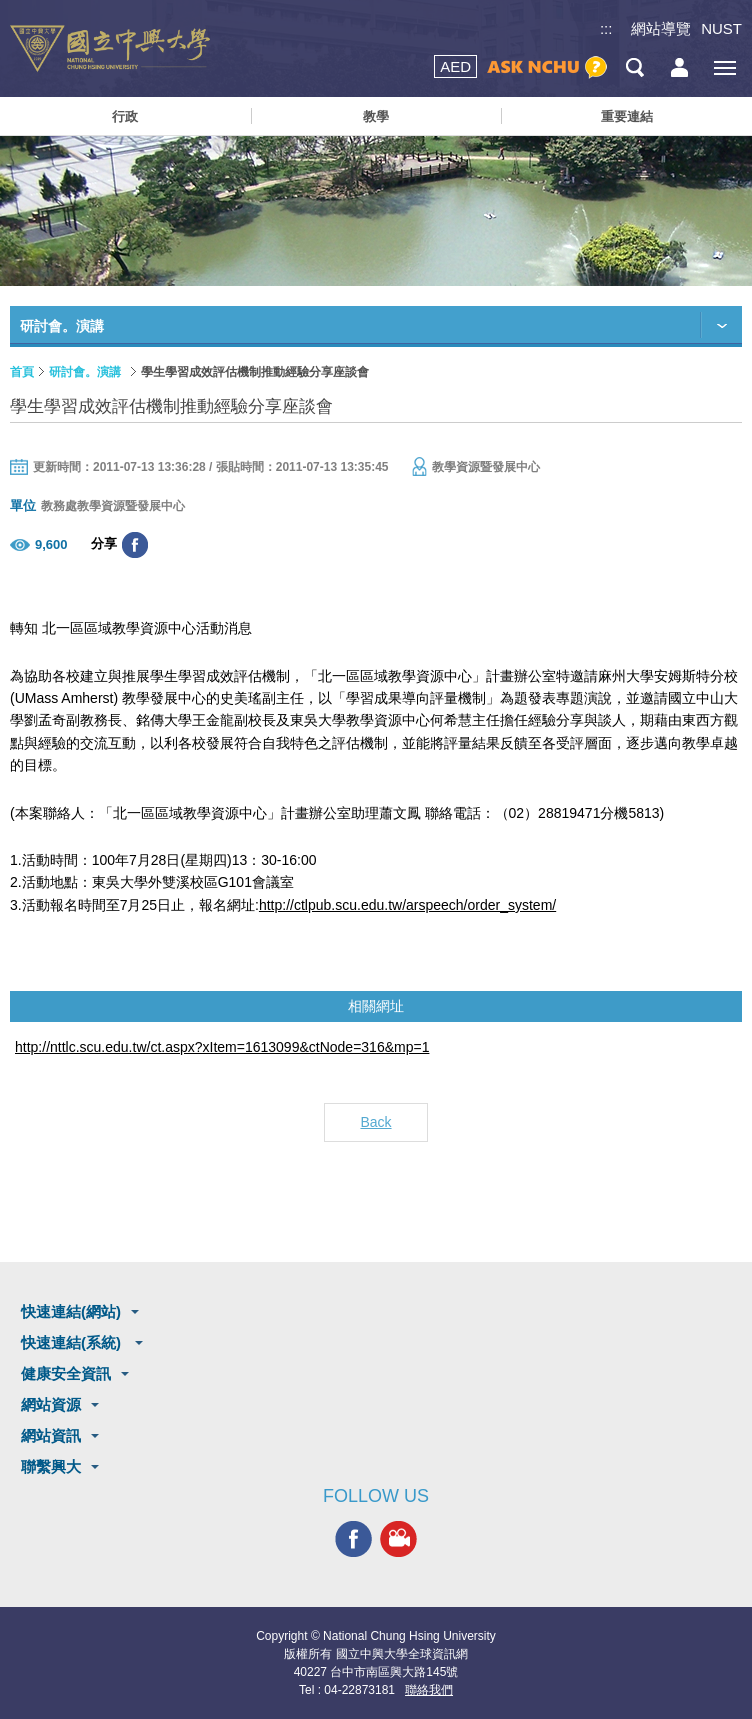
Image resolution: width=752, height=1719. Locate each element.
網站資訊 (51, 1435)
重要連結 (627, 116)
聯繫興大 (51, 1466)
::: (606, 28)
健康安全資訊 (66, 1373)
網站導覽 (661, 28)
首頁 (22, 372)
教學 (376, 116)
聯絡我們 (429, 1690)
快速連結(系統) (73, 1342)
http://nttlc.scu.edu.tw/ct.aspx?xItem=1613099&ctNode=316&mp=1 (222, 1047)
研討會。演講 (85, 372)
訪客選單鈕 (679, 67)
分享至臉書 (135, 545)
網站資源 (51, 1404)
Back (375, 1122)
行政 (125, 116)
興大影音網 (398, 1538)
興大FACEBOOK (353, 1538)
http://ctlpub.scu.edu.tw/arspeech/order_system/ (407, 905)
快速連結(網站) (71, 1311)
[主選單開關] (724, 67)
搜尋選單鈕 (634, 67)
